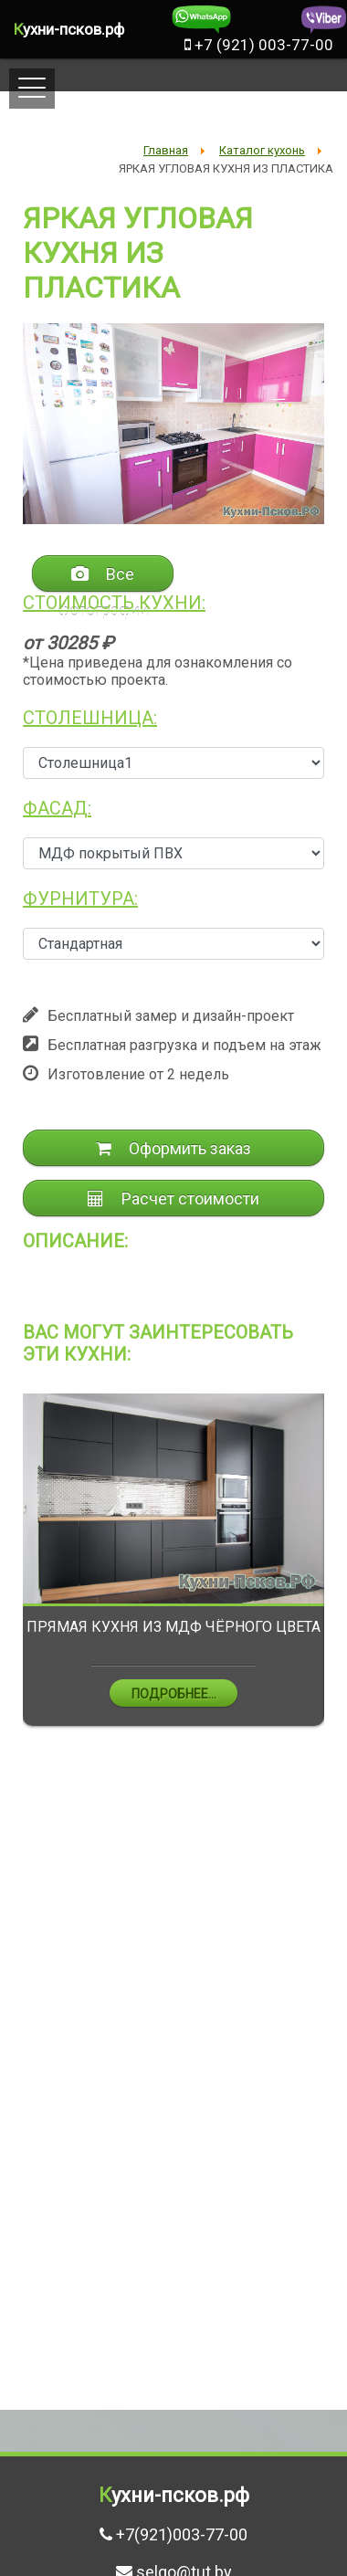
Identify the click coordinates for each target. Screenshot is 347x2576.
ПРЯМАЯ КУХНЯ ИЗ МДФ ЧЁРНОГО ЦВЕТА (173, 1626)
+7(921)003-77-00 (181, 2534)
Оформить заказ (173, 1148)
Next (338, 1574)
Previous (9, 1574)
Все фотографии (103, 578)
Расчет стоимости (173, 1198)
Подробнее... (173, 1694)
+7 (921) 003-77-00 (258, 45)
